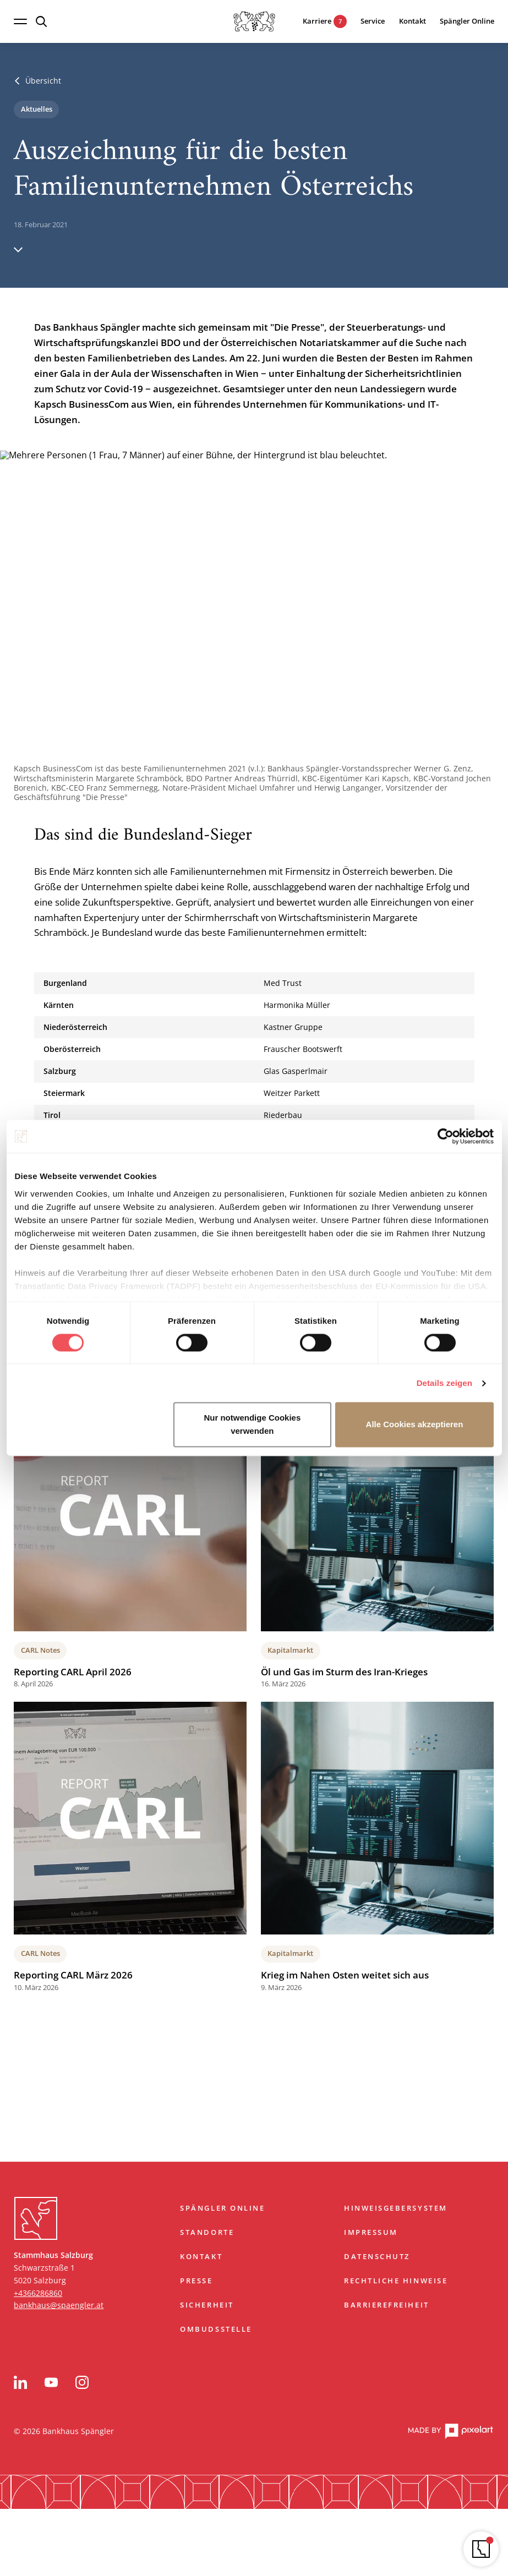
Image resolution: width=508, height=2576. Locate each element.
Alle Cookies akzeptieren (414, 1424)
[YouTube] (51, 2382)
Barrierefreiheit (386, 2305)
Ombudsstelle (216, 2329)
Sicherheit (206, 2305)
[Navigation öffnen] (20, 21)
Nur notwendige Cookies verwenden (252, 1424)
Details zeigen (444, 1383)
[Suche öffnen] (41, 21)
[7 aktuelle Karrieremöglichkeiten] (317, 21)
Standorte (207, 2232)
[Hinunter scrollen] (18, 249)
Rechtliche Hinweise (395, 2280)
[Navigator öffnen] (481, 2549)
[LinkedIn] (20, 2382)
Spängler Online (222, 2208)
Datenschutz (377, 2256)
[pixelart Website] (450, 2431)
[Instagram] (82, 2382)
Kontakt (201, 2256)
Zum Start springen (254, 2175)
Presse (196, 2280)
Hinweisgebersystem (395, 2208)
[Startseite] (254, 21)
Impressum (371, 2232)
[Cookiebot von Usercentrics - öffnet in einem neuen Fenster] (445, 1136)
